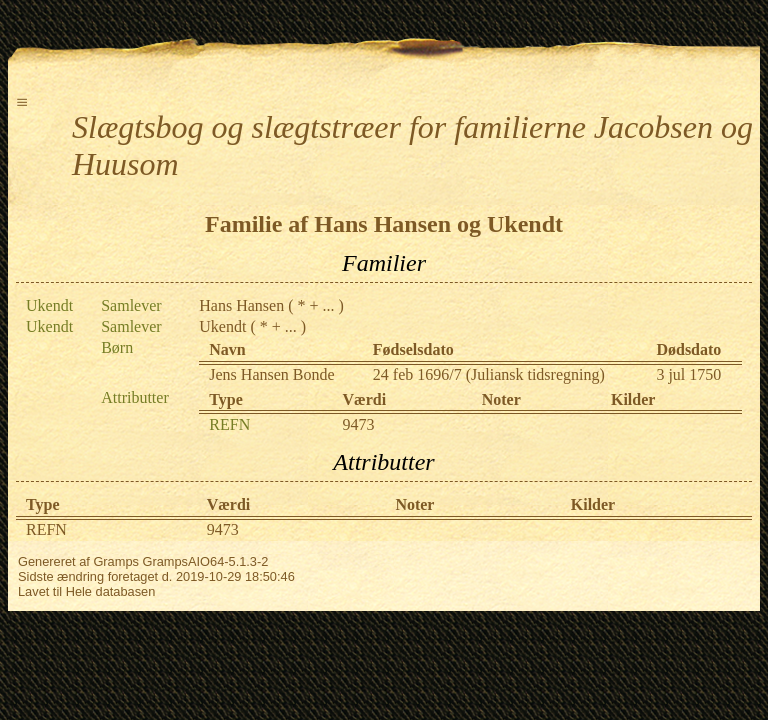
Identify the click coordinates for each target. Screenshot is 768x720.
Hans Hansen (241, 305)
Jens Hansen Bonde (271, 374)
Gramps (116, 561)
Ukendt (222, 326)
